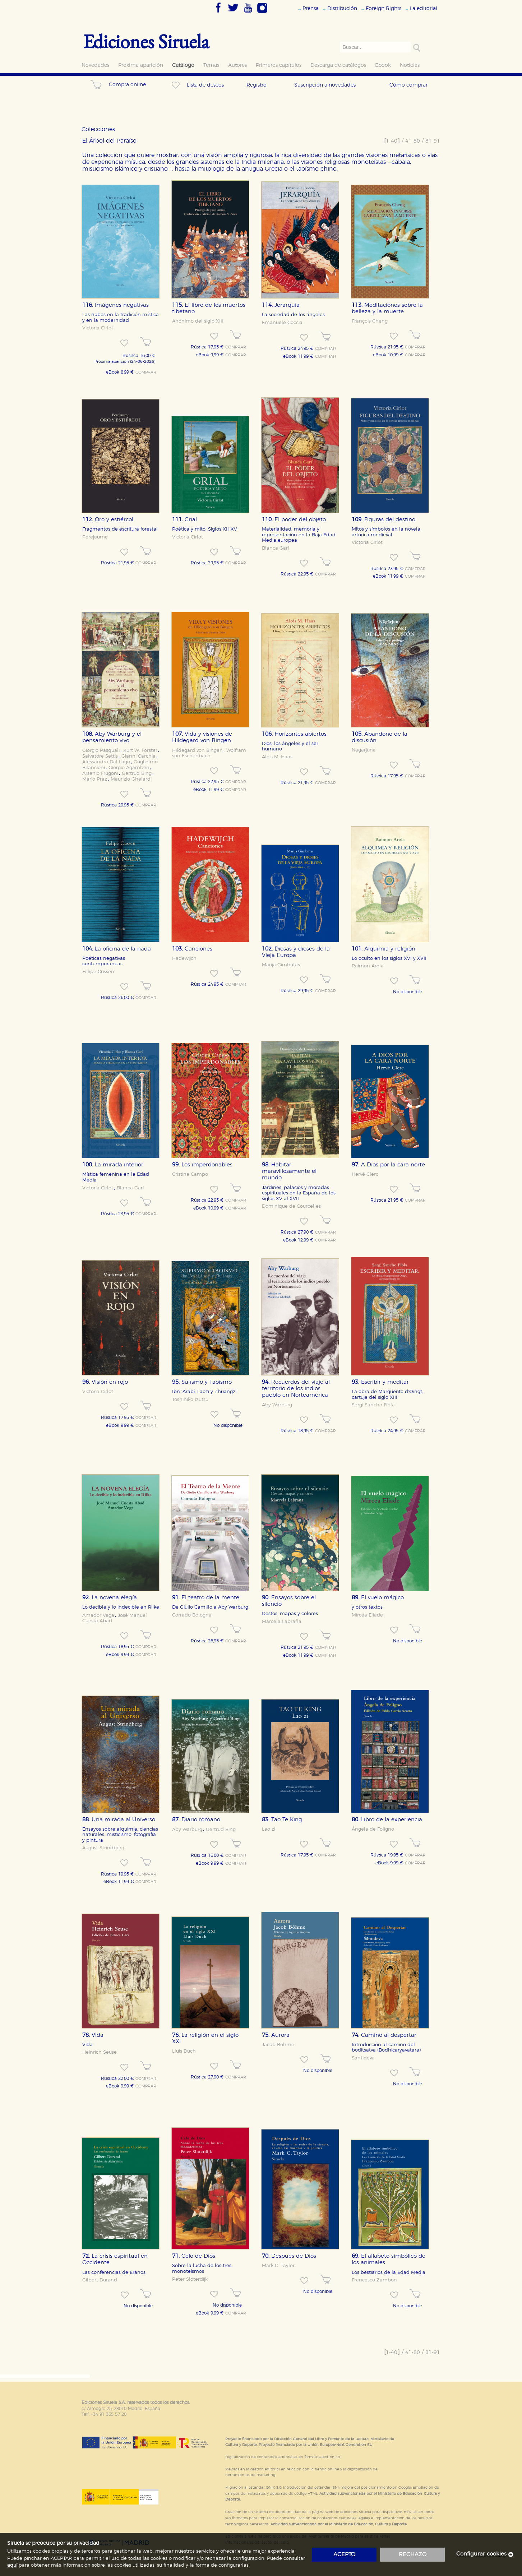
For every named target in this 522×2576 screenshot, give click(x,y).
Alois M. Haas (277, 756)
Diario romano (196, 1819)
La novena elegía (109, 1597)
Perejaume (95, 537)
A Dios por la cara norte (388, 1164)
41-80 (412, 141)
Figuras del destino (383, 519)
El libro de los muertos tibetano (208, 308)
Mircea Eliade (367, 1615)
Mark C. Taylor (278, 2265)
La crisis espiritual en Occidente (115, 2259)
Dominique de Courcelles (291, 1206)
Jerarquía (281, 305)
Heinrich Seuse (99, 2052)
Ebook (383, 65)
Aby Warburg (277, 1404)
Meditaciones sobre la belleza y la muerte (387, 308)
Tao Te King (282, 1819)
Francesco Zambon (374, 2280)
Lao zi (268, 1829)
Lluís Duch (184, 2051)
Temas (211, 65)
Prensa (310, 8)
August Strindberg (103, 1847)
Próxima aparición (140, 65)
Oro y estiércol (107, 519)
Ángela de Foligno (373, 1829)
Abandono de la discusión (379, 737)
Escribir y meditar (380, 1382)
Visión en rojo (105, 1382)
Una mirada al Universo (118, 1819)
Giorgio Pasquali (101, 750)
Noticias (410, 65)
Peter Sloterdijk (190, 2279)
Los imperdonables (202, 1164)
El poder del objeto (294, 519)
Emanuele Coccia (282, 322)
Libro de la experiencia (387, 1819)
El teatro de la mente (205, 1597)
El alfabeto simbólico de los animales (388, 2259)
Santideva (363, 2058)
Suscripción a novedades (325, 85)
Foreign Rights (383, 8)
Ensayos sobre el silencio (289, 1601)
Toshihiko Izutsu (190, 1399)
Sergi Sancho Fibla (373, 1404)
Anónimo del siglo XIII (197, 321)
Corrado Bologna (192, 1615)
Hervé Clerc (365, 1174)
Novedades (95, 65)
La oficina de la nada (116, 949)
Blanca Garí (275, 548)
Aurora (276, 2035)
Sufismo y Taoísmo (202, 1382)
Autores (237, 65)
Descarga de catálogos (338, 65)
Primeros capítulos (278, 65)
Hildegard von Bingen (197, 750)
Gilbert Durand (99, 2280)
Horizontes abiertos (294, 734)
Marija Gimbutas (281, 964)
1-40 (391, 141)
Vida (92, 2035)
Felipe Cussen (98, 971)
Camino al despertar (384, 2035)
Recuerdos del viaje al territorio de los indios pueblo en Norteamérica (296, 1388)
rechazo (412, 2554)
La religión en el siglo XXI (205, 2038)
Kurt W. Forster (140, 750)
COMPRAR (145, 372)
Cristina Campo (190, 1174)
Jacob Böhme (278, 2044)
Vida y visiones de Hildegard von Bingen (202, 737)
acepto (344, 2554)
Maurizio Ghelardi (131, 779)
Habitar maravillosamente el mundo (289, 1171)
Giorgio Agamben (128, 767)
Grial (184, 519)
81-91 (432, 141)
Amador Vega (98, 1615)
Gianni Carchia (138, 756)
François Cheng (370, 321)
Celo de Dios (193, 2256)
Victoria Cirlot (97, 327)
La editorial (423, 8)
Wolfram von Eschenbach (209, 753)
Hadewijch (184, 958)
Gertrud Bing (137, 773)
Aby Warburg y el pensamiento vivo (112, 737)
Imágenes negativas (115, 305)
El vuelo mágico (378, 1597)
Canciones (192, 949)
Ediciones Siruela (146, 41)
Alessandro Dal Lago (106, 761)
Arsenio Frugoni (100, 773)
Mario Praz (94, 779)
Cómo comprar (408, 85)
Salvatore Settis (100, 756)
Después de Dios (289, 2256)
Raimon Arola (368, 965)
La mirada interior (112, 1164)
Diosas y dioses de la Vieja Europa (296, 952)
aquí (12, 2565)
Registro (256, 85)
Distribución (342, 8)
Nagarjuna (364, 750)
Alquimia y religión (383, 949)
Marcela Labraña (281, 1621)
